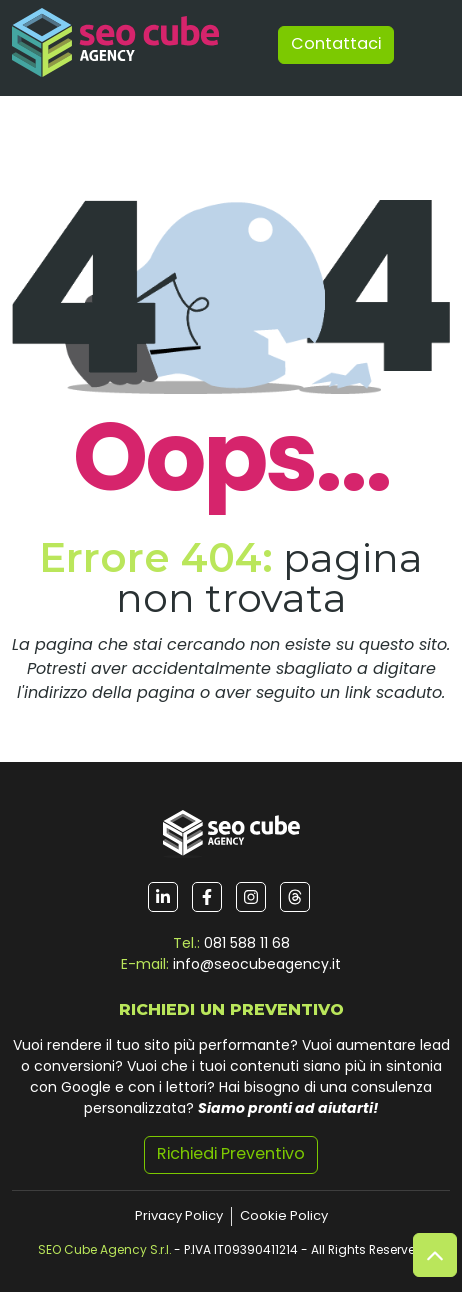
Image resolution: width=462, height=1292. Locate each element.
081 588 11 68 (247, 944)
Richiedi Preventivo (231, 1155)
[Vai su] (435, 1255)
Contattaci (336, 45)
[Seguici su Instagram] (251, 897)
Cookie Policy (284, 1216)
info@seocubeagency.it (257, 965)
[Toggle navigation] (426, 45)
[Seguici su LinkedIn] (163, 897)
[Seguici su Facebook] (207, 897)
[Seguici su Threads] (295, 897)
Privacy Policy (179, 1216)
